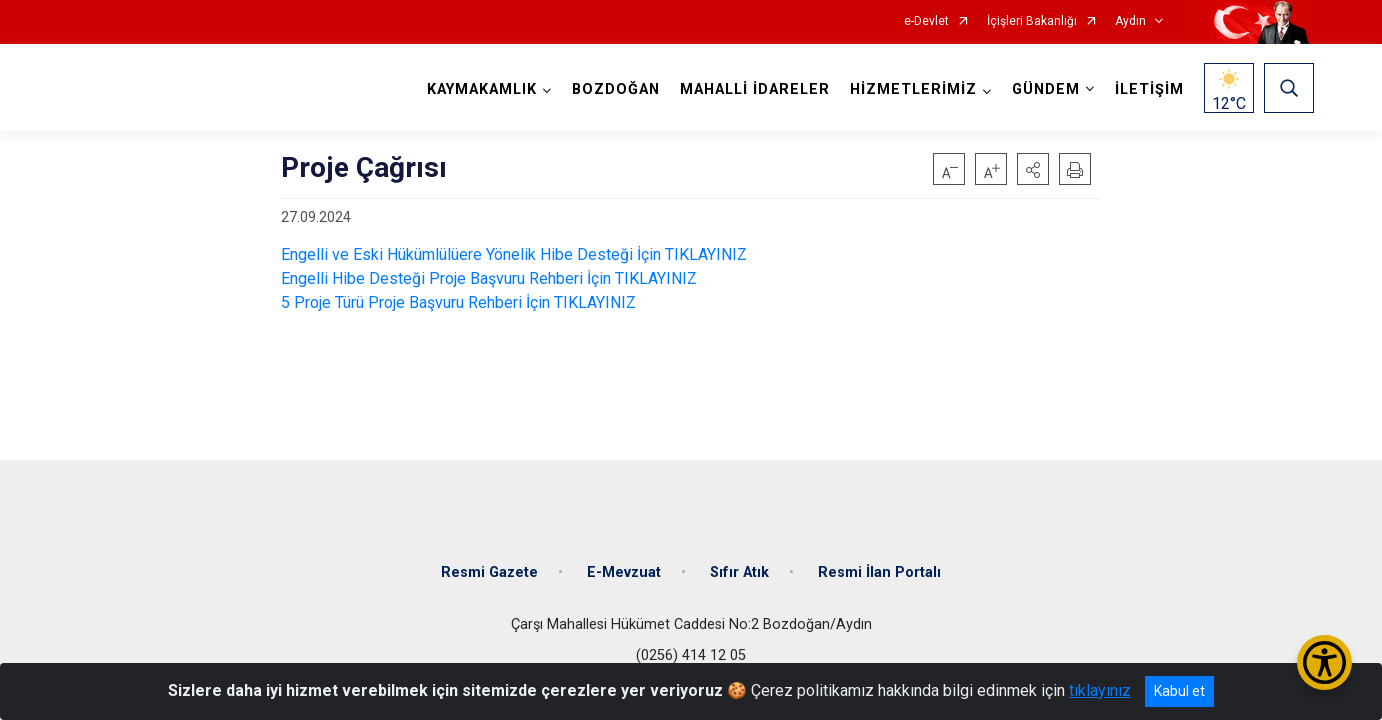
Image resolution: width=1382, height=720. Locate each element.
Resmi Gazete (489, 572)
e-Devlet (926, 21)
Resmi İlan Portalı (879, 572)
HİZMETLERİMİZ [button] (913, 89)
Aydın (1130, 21)
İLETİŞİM (1149, 89)
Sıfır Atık (739, 572)
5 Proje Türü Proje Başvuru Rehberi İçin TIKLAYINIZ (458, 302)
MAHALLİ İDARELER (755, 89)
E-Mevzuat (624, 572)
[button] (1033, 169)
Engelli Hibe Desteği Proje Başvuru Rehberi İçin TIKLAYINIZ (489, 278)
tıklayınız (1100, 690)
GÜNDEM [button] (1046, 89)
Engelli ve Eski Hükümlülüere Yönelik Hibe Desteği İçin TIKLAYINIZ (514, 254)
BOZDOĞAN (616, 89)
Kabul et (1179, 691)
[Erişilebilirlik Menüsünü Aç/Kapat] (1324, 662)
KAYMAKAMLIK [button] (482, 89)
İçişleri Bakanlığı (1032, 21)
